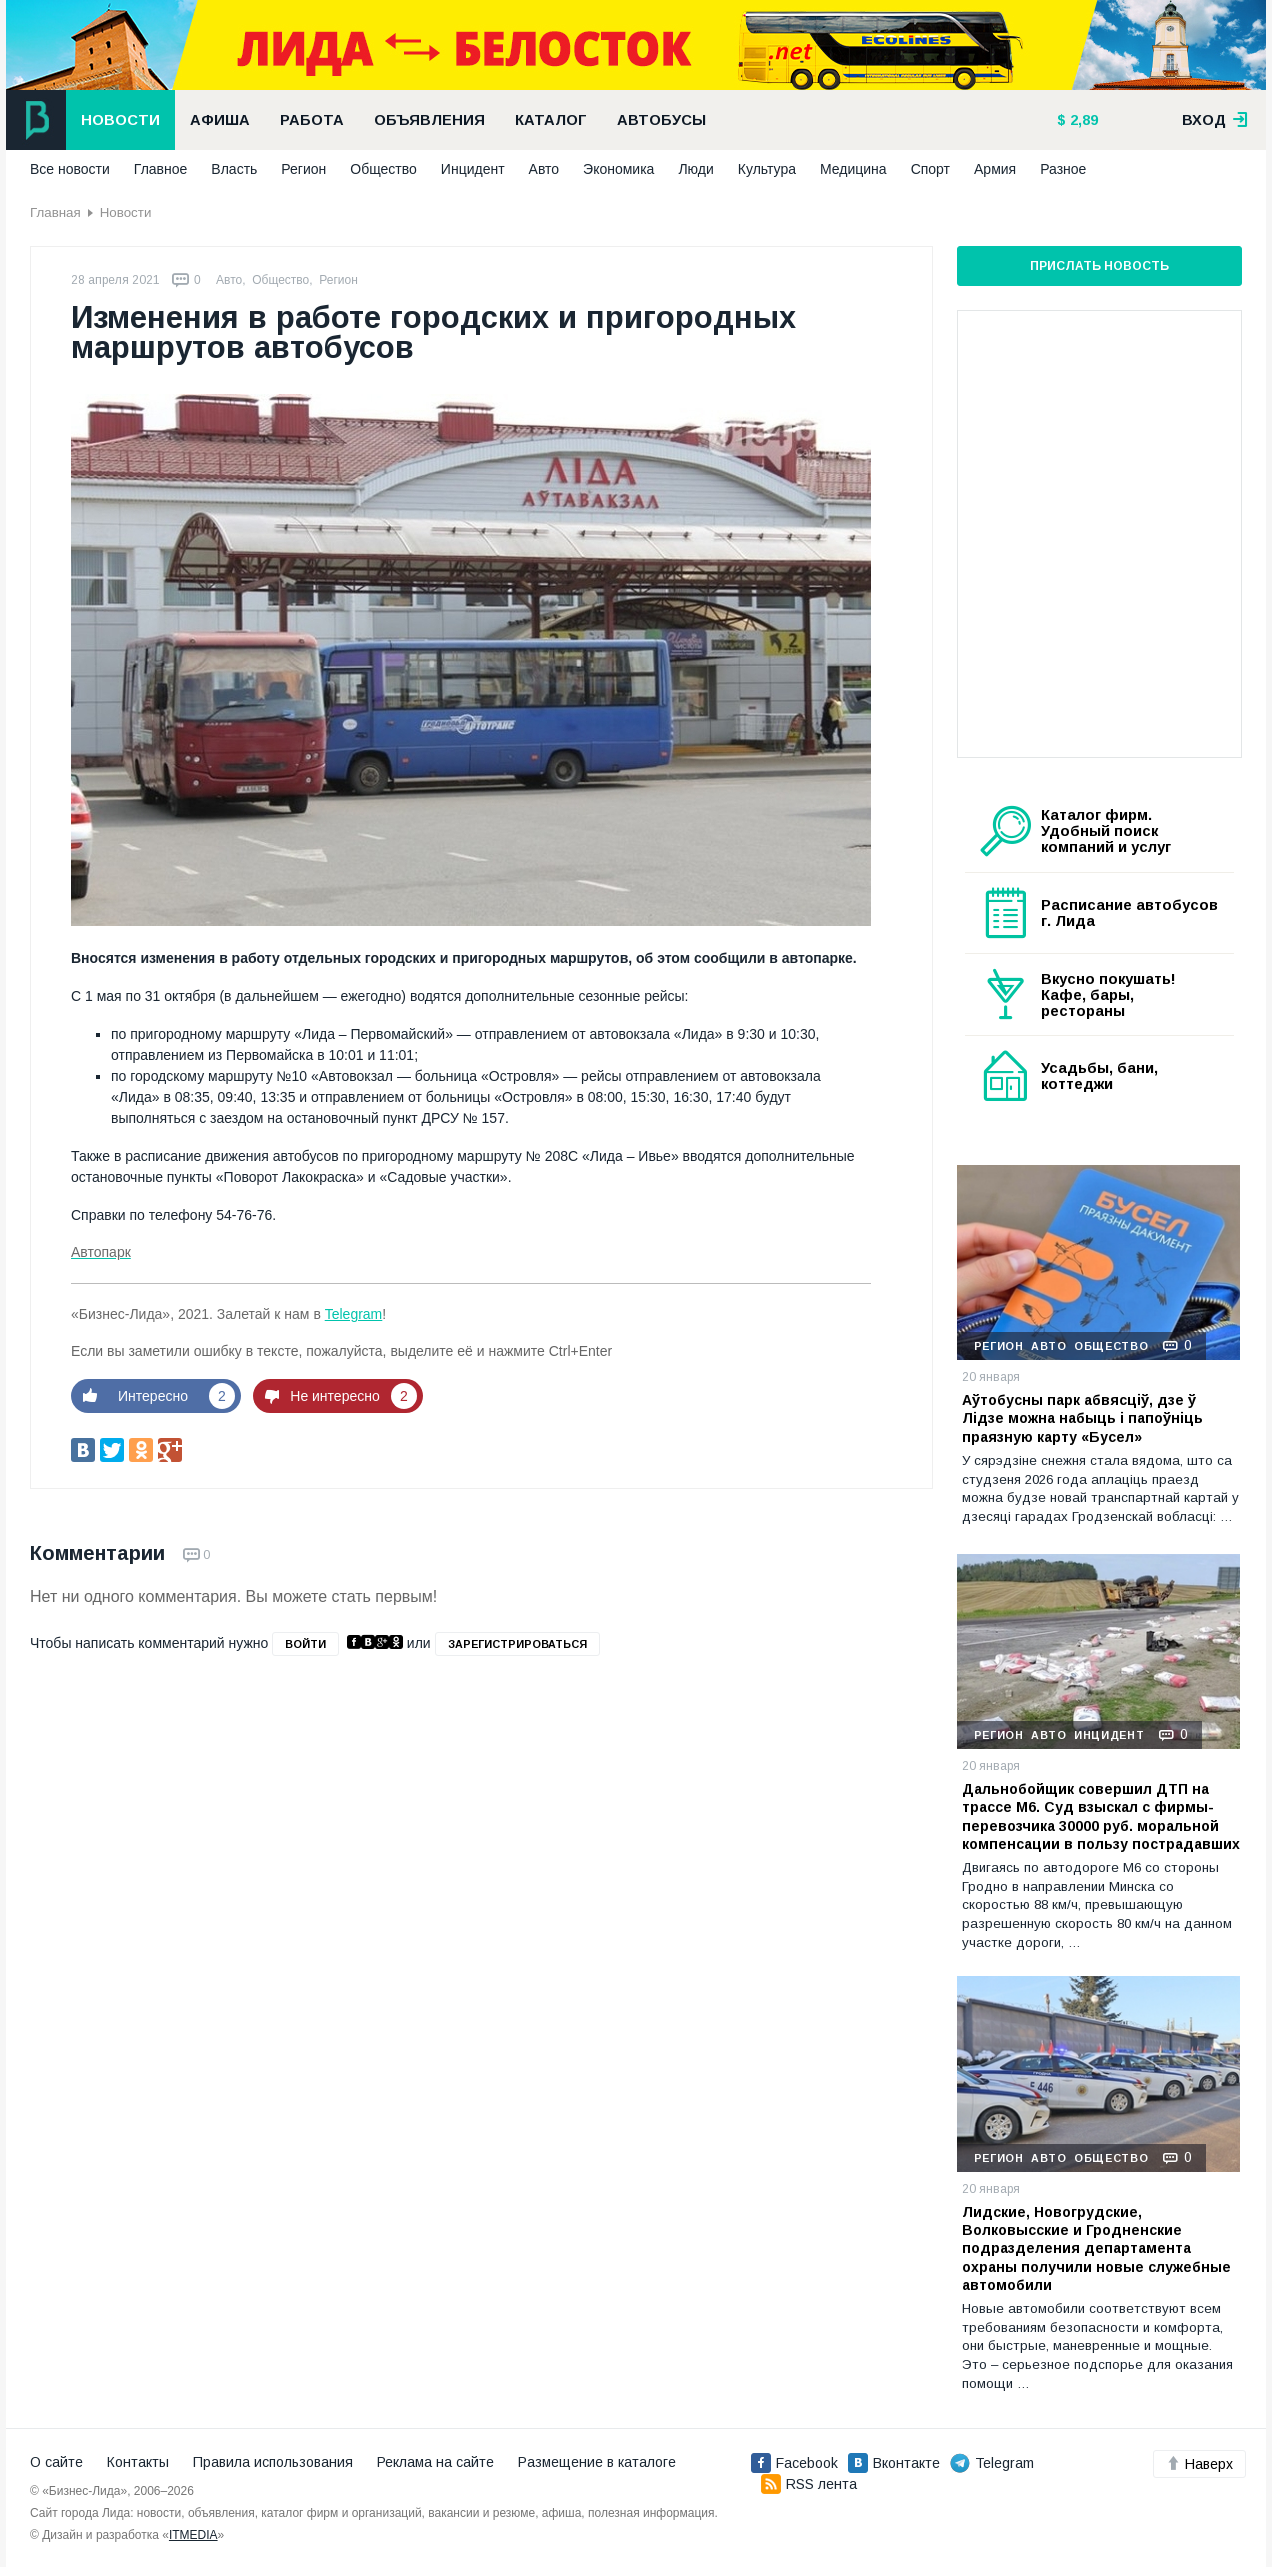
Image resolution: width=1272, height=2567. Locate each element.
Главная (55, 212)
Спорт (930, 169)
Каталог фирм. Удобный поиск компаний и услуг (1106, 831)
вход (1215, 120)
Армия (995, 169)
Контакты (138, 2462)
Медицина (853, 169)
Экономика (618, 169)
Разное (1063, 169)
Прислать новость (1099, 266)
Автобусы (661, 120)
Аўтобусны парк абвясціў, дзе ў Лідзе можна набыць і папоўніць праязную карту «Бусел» (1082, 1418)
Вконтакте (894, 2463)
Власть (234, 169)
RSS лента (809, 2484)
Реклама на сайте (435, 2462)
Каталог (551, 120)
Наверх (1199, 2464)
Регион (303, 169)
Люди (695, 169)
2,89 (1082, 120)
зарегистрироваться (517, 1644)
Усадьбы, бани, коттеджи (1099, 1076)
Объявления (429, 120)
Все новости (70, 169)
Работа (312, 120)
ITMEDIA (193, 2535)
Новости (120, 120)
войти (305, 1644)
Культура (767, 169)
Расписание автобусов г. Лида (1129, 913)
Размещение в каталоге (597, 2462)
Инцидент (473, 169)
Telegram (354, 1314)
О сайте (56, 2462)
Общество (383, 169)
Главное (161, 169)
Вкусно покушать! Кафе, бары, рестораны (1108, 995)
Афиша (220, 120)
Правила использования (273, 2462)
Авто (544, 169)
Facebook (794, 2463)
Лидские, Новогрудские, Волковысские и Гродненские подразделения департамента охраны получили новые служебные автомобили (1096, 2248)
